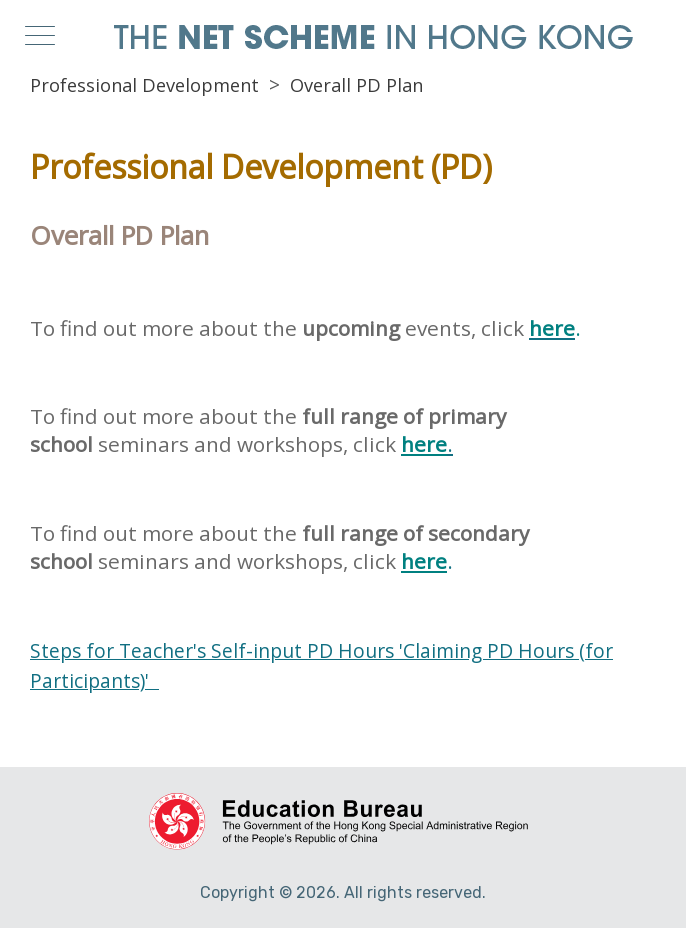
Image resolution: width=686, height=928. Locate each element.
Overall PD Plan (356, 85)
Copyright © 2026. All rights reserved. (343, 892)
